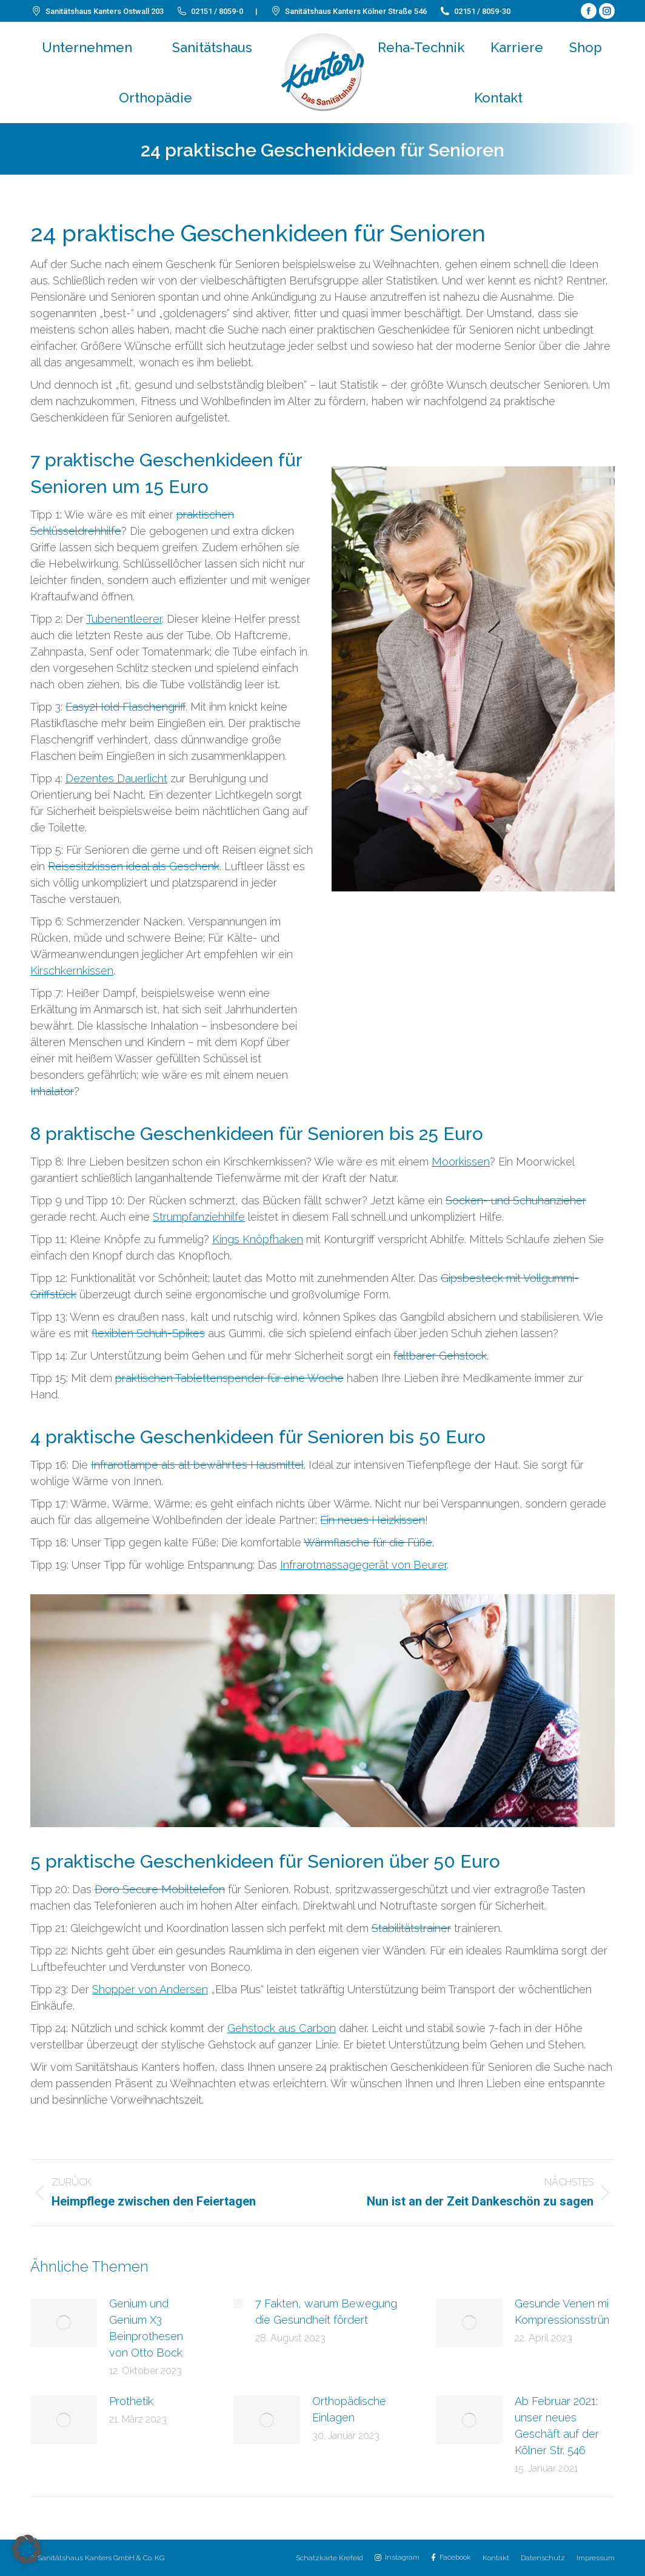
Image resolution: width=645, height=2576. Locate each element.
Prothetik (131, 2401)
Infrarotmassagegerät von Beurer (363, 1564)
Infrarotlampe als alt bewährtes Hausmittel (197, 1464)
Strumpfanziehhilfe (199, 1216)
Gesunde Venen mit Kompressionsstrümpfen (575, 2311)
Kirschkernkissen (71, 970)
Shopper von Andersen (150, 1989)
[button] (26, 2549)
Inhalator (52, 1091)
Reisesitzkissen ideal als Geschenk (133, 866)
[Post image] (63, 2322)
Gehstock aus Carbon (281, 2028)
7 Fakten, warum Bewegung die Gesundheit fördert (326, 2311)
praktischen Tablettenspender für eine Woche (229, 1378)
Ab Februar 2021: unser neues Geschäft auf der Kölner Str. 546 (557, 2426)
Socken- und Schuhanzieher (516, 1200)
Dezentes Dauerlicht (116, 778)
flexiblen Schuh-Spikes (148, 1333)
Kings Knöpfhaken (257, 1239)
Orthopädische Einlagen (349, 2409)
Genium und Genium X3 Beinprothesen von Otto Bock (146, 2328)
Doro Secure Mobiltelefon (160, 1889)
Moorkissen (461, 1161)
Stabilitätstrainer (411, 1928)
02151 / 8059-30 (474, 11)
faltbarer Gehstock (440, 1355)
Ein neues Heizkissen (372, 1520)
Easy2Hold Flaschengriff (125, 706)
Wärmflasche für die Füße (368, 1542)
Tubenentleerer (124, 618)
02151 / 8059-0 (209, 11)
